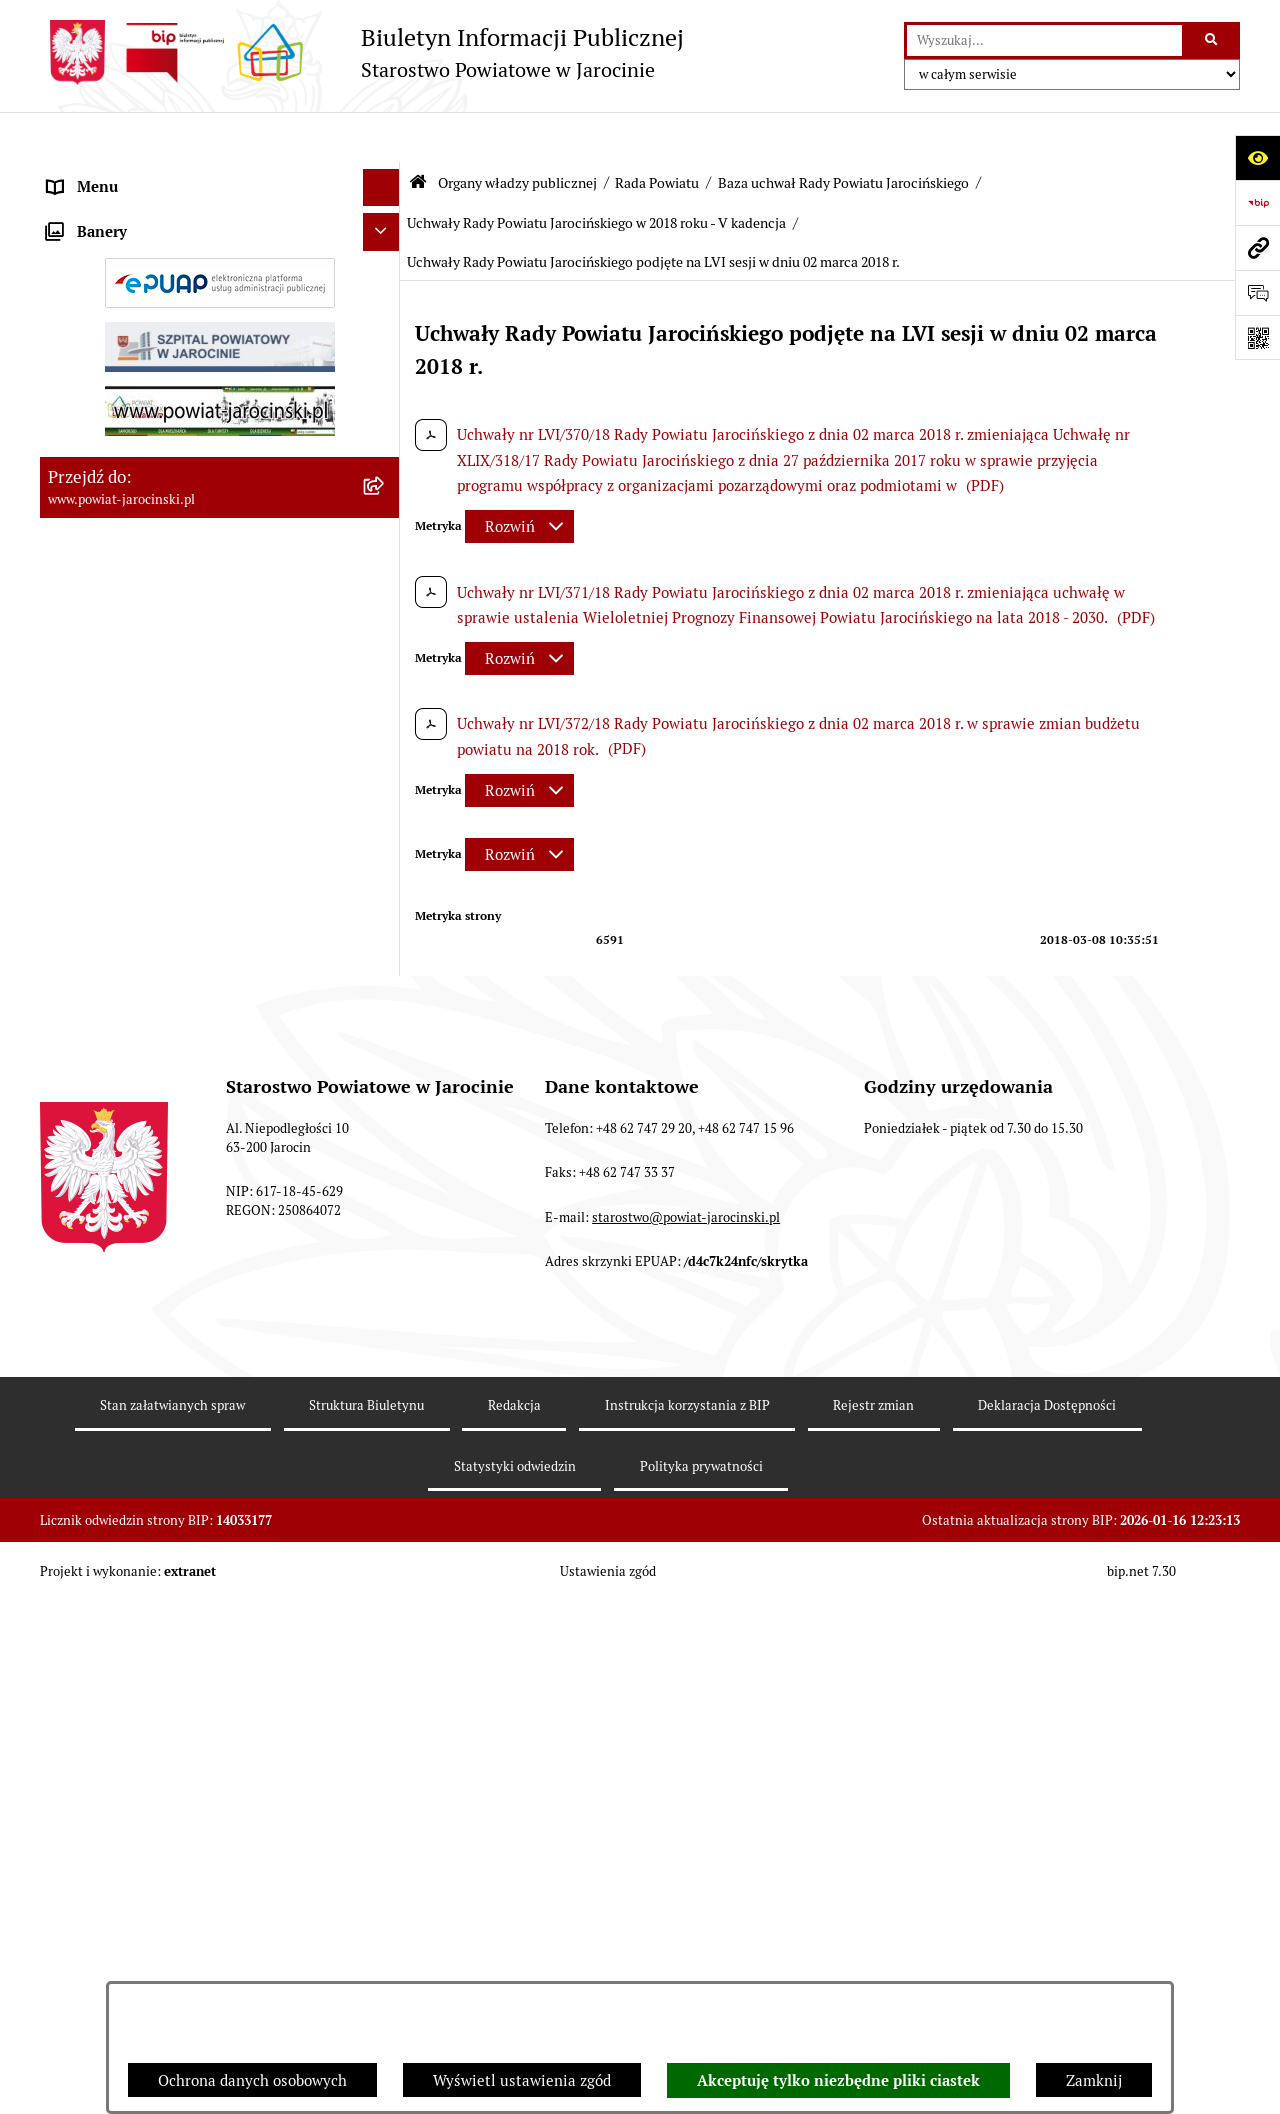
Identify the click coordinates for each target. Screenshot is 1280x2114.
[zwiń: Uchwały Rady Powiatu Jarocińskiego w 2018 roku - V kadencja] (385, 1532)
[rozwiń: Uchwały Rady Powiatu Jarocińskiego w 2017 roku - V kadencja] (385, 1459)
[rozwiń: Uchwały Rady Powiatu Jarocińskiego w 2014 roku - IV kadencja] (385, 1167)
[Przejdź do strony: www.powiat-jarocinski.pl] (1257, 247)
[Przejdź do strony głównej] (362, 52)
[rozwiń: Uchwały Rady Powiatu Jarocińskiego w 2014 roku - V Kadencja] (385, 1240)
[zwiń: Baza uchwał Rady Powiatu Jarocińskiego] (385, 1021)
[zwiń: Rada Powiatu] (385, 224)
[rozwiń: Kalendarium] (385, 729)
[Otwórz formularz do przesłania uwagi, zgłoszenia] (1257, 292)
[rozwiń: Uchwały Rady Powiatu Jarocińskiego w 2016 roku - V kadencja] (385, 1386)
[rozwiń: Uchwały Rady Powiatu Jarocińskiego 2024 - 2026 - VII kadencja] (385, 1094)
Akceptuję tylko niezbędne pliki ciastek (838, 2081)
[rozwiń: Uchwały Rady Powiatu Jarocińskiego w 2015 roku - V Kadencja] (385, 1313)
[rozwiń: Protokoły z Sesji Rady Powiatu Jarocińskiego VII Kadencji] (385, 780)
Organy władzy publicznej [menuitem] (135, 174)
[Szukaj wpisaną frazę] (1212, 41)
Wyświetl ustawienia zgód (522, 2080)
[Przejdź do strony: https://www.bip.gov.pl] (1257, 202)
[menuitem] (220, 225)
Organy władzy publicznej (517, 133)
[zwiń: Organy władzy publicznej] (385, 175)
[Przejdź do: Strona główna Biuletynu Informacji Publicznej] (418, 132)
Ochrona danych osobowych (252, 2080)
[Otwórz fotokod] (1257, 337)
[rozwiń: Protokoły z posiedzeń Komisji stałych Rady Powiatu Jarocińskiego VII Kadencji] (385, 853)
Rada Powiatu (657, 133)
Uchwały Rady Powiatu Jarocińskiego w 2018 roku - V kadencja (596, 173)
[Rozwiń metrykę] (519, 477)
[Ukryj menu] (382, 138)
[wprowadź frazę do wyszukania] (1044, 41)
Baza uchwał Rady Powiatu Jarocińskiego (843, 133)
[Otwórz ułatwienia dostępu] (1257, 157)
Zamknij (1094, 2080)
